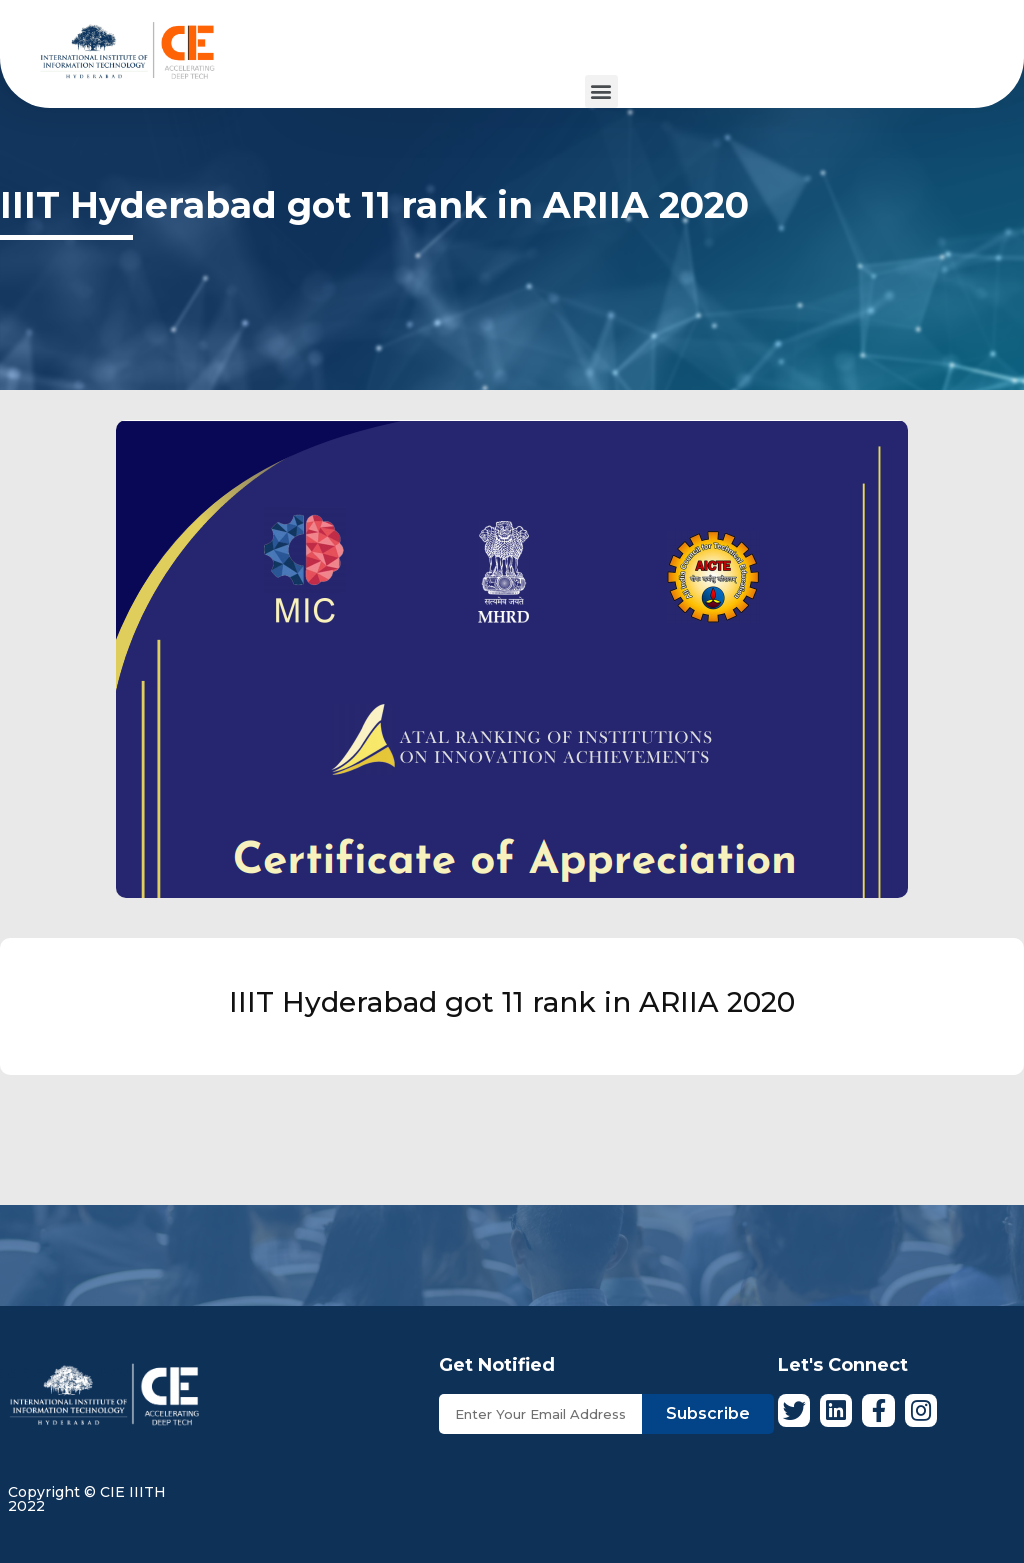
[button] (601, 91)
